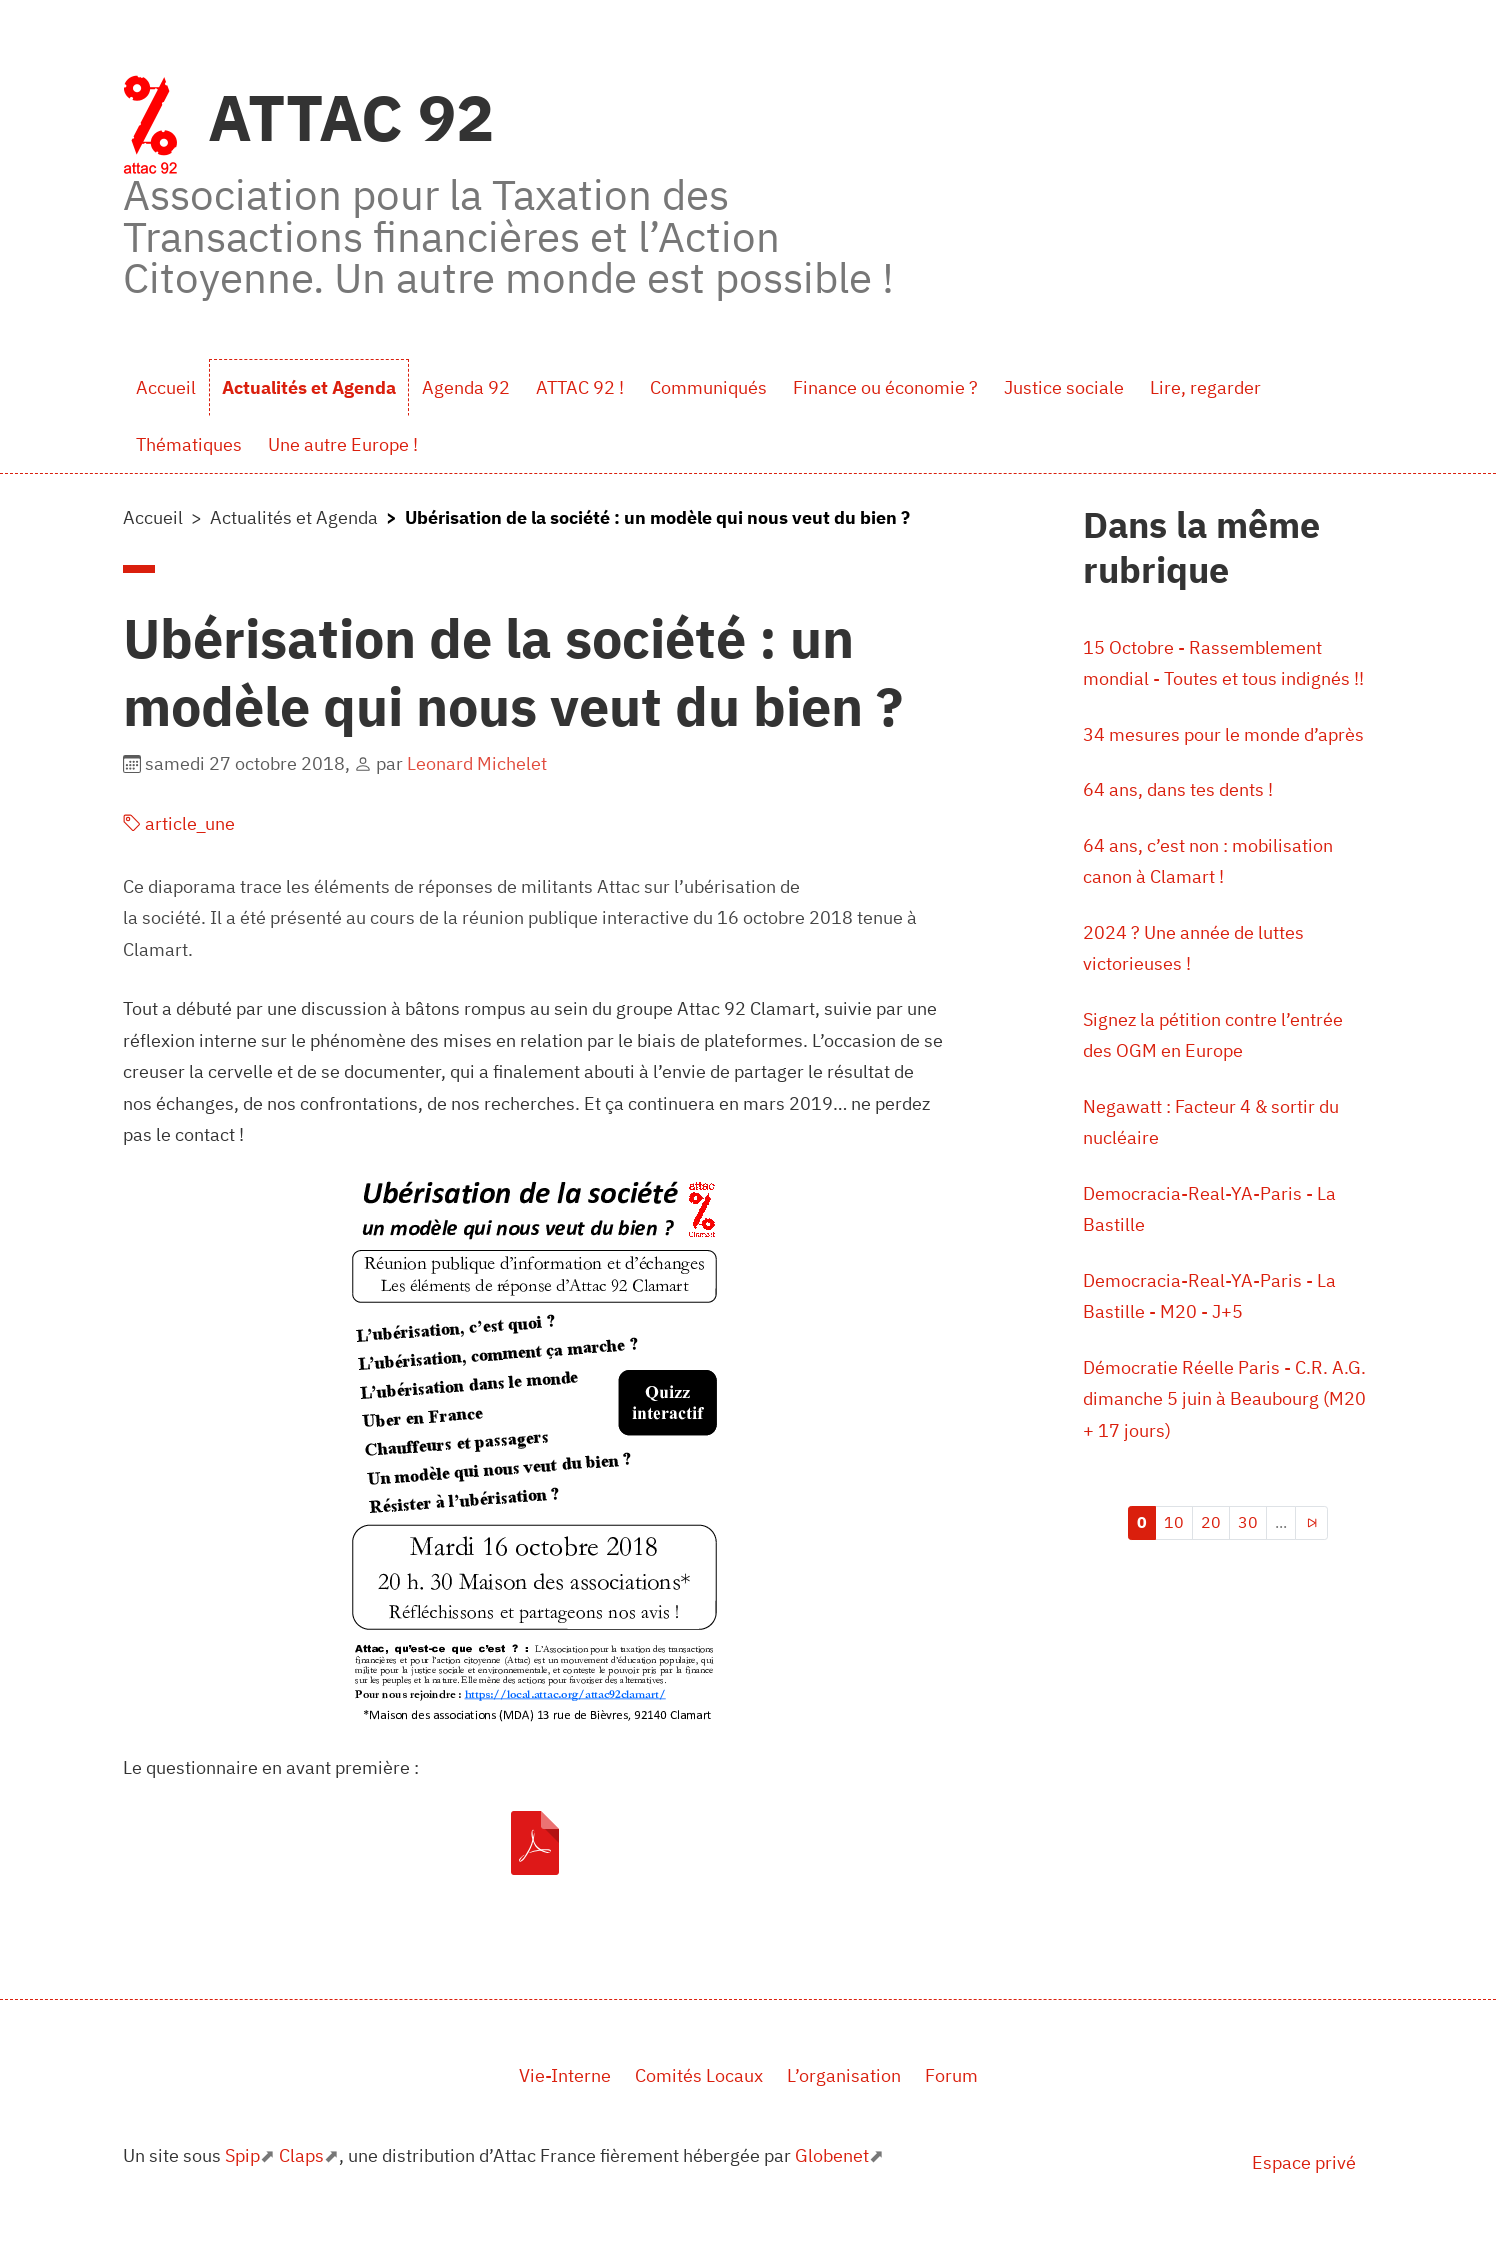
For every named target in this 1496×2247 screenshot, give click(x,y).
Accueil (166, 387)
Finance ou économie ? (885, 387)
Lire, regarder (1205, 387)
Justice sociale (1064, 387)
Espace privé (1304, 2162)
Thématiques (189, 444)
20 (1211, 1522)
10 (1174, 1522)
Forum (951, 2075)
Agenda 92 (466, 387)
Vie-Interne (565, 2075)
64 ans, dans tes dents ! (1178, 789)
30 (1248, 1522)
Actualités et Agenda (309, 387)
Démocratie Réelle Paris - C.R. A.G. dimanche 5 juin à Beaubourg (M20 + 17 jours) (1224, 1399)
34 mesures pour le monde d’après (1223, 734)
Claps (301, 2155)
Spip (242, 2155)
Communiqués (708, 387)
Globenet (832, 2155)
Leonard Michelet (477, 763)
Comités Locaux (699, 2075)
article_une (179, 823)
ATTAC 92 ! (580, 387)
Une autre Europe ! (343, 444)
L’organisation (844, 2075)
